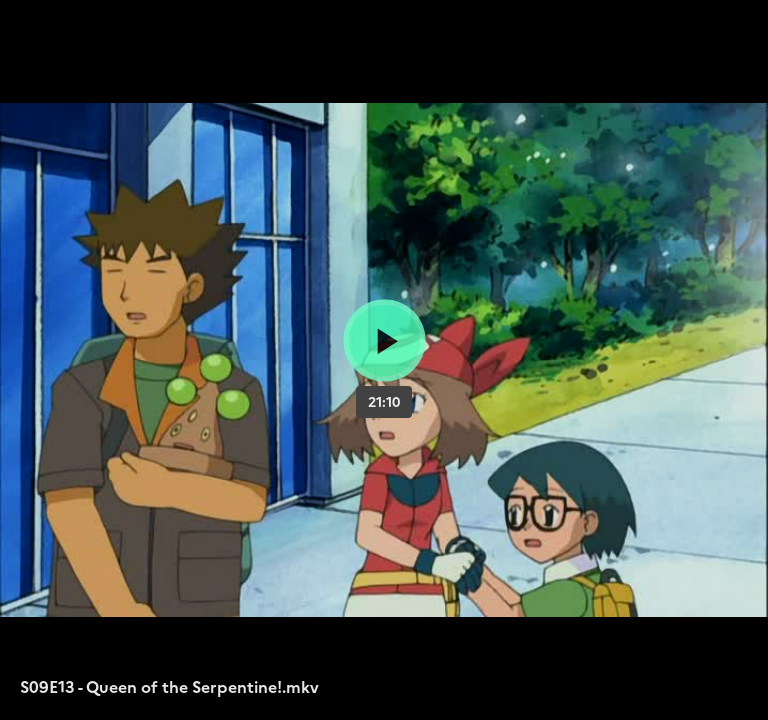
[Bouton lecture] (384, 340)
